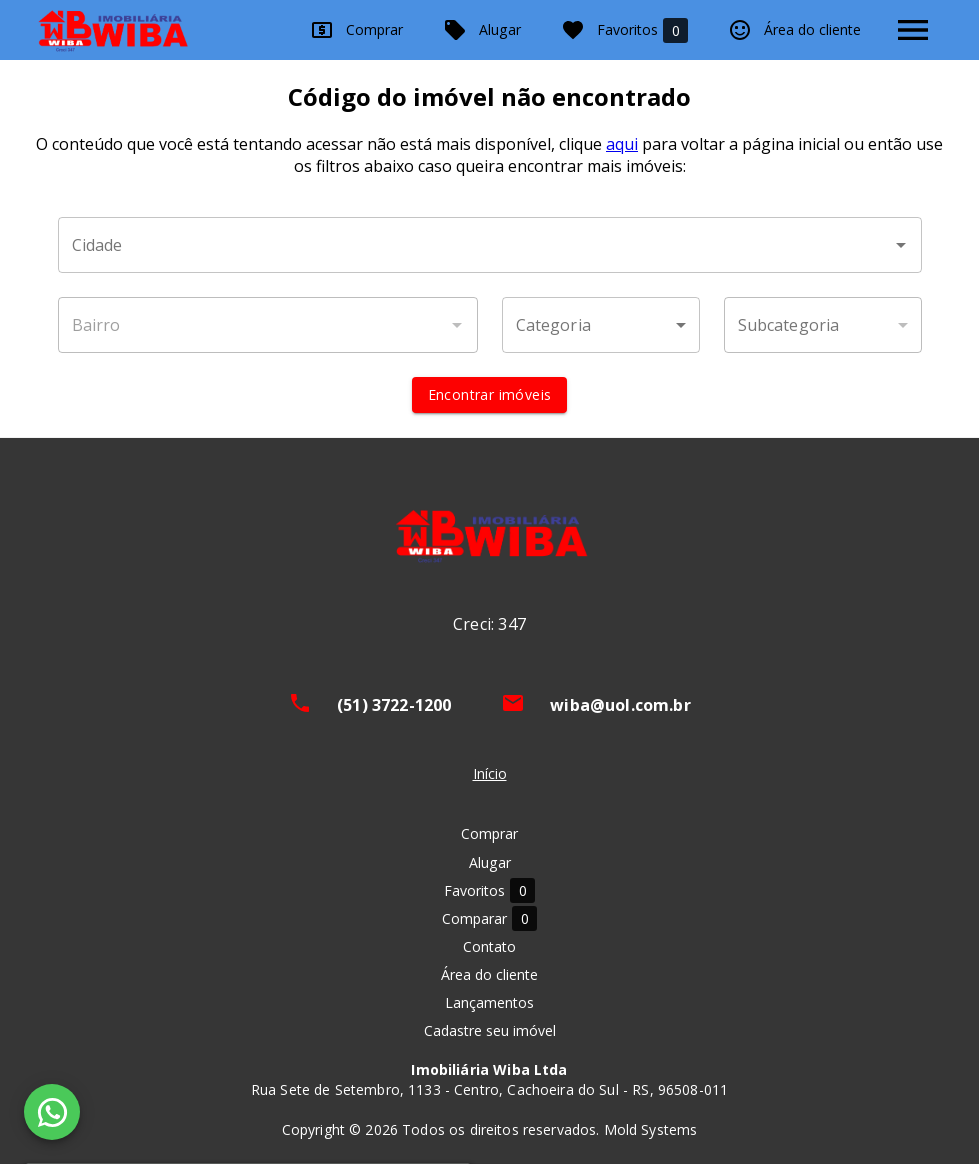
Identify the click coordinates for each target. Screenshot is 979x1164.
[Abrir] (901, 245)
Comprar (356, 30)
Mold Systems (651, 1129)
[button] (601, 325)
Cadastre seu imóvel (490, 1030)
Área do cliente (794, 30)
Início (490, 773)
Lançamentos (489, 1002)
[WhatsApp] (52, 1112)
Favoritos (624, 30)
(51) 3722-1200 (394, 705)
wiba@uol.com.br (620, 705)
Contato (489, 946)
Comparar (489, 918)
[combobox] (490, 245)
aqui (622, 144)
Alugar (482, 30)
